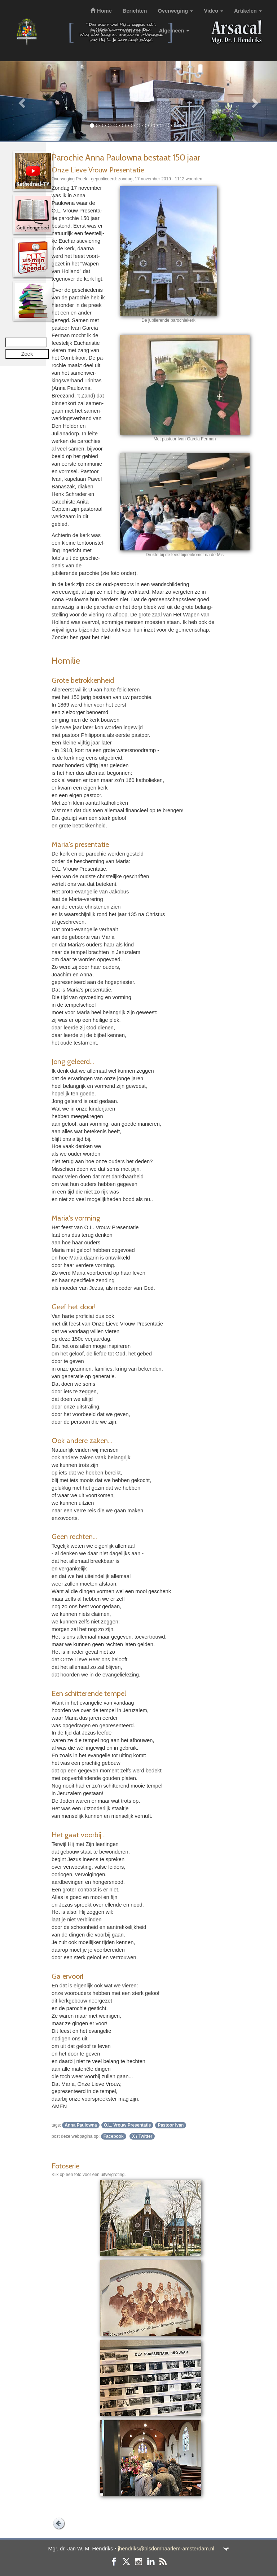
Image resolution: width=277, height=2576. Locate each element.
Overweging (175, 11)
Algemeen (174, 31)
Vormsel (135, 31)
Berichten (135, 11)
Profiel (101, 31)
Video (213, 11)
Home (101, 11)
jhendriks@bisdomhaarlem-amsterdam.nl (166, 2548)
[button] (20, 101)
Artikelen (248, 11)
